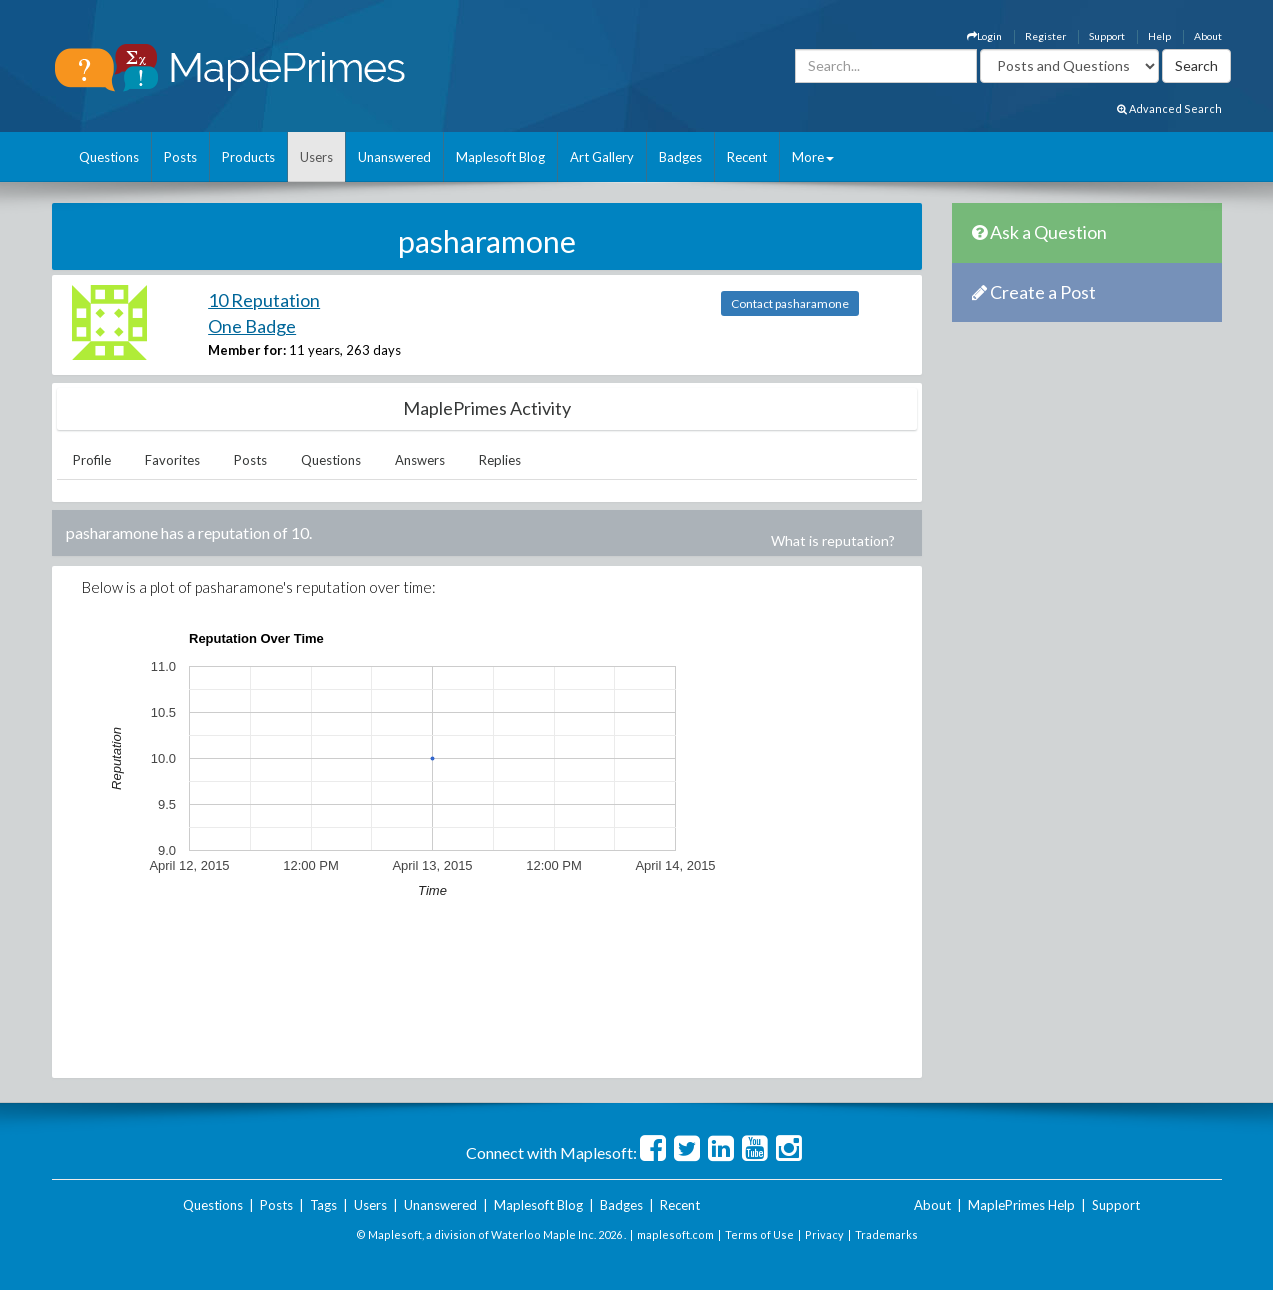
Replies (500, 460)
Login (984, 36)
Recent (747, 157)
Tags (323, 1205)
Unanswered (394, 157)
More (813, 157)
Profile (92, 460)
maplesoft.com (675, 1234)
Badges (680, 157)
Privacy (824, 1234)
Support (1107, 36)
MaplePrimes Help (1021, 1205)
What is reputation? (833, 540)
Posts (180, 157)
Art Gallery (602, 157)
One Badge (252, 326)
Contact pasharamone (790, 303)
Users (316, 157)
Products (248, 157)
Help (1159, 36)
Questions (109, 157)
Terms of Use (759, 1234)
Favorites (172, 460)
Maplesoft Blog (500, 157)
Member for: (247, 350)
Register (1045, 36)
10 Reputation (264, 300)
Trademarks (886, 1234)
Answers (420, 460)
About (1208, 36)
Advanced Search (1169, 108)
